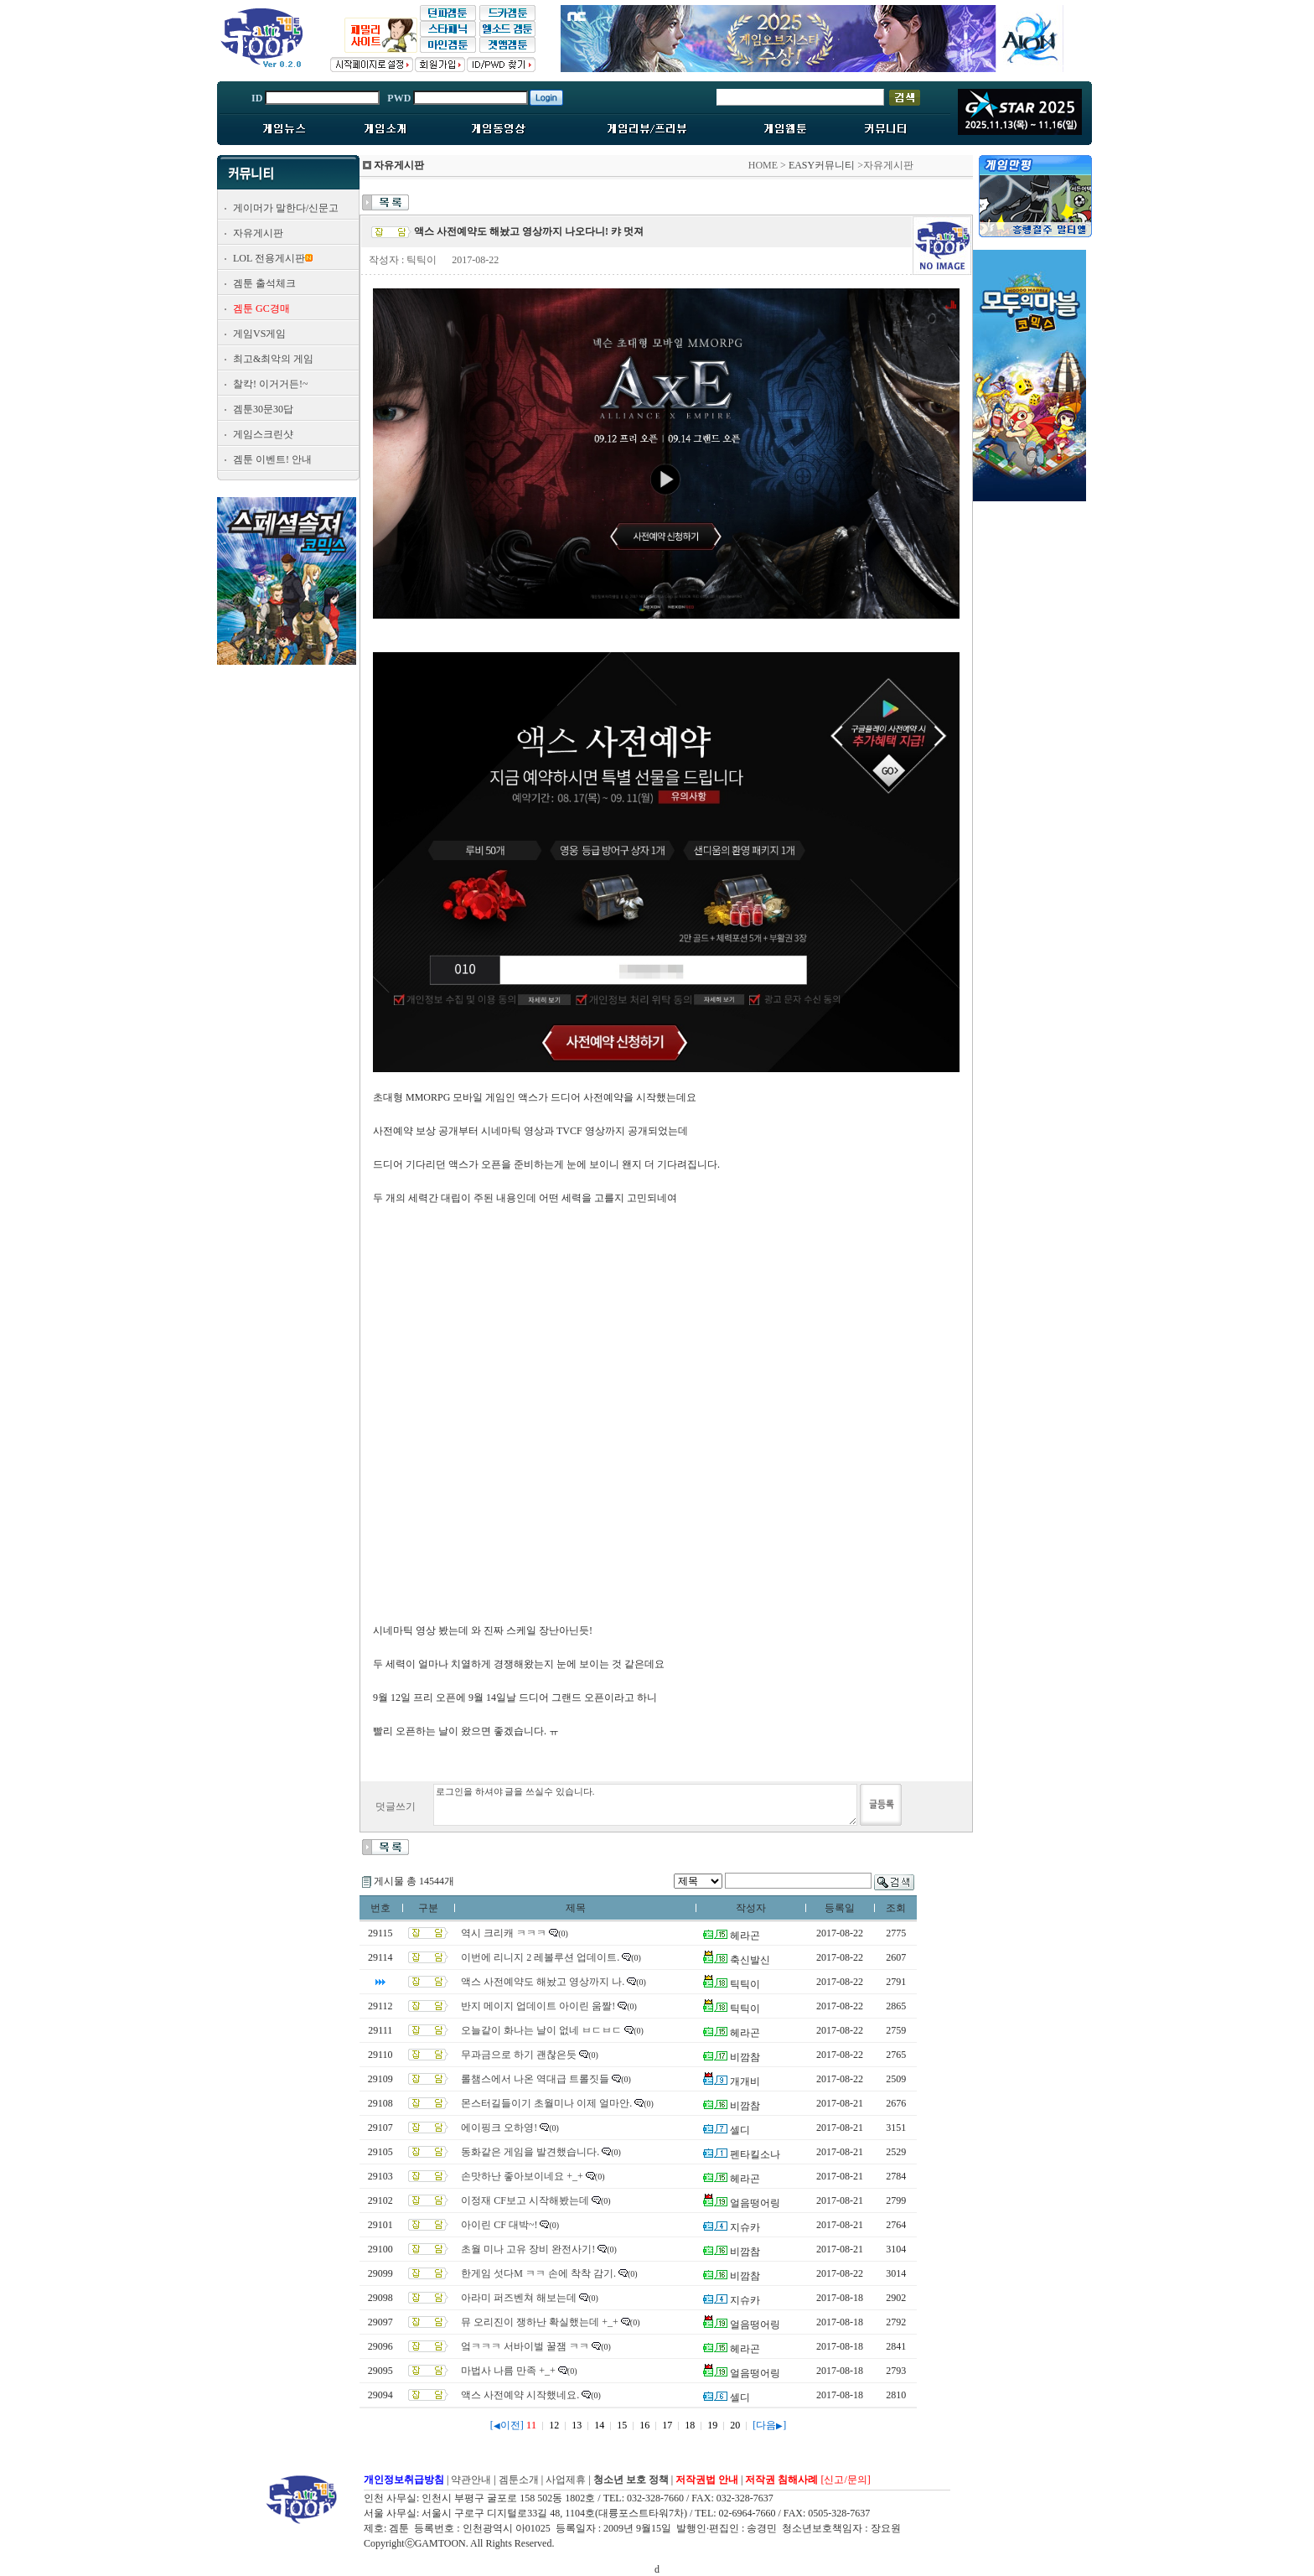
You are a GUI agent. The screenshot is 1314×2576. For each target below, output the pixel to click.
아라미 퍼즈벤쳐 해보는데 (519, 2298)
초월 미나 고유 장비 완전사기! (528, 2249)
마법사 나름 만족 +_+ (508, 2370)
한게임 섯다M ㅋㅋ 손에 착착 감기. (538, 2273)
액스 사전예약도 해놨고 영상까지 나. (542, 1982)
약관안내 (471, 2479)
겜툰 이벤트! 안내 (272, 459)
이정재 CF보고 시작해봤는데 (525, 2200)
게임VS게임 (259, 333)
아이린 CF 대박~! (499, 2225)
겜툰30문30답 (263, 409)
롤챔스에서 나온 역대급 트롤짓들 (535, 2079)
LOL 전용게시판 (269, 258)
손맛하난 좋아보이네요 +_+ (522, 2176)
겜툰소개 (519, 2479)
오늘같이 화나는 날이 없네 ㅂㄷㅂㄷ (541, 2030)
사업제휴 (566, 2479)
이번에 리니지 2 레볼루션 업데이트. (540, 1957)
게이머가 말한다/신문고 (286, 208)
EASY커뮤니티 (822, 165)
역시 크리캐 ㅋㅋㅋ (503, 1933)
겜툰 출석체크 (264, 283)
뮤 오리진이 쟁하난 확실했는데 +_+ (539, 2322)
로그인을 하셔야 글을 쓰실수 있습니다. (645, 1805)
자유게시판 (258, 233)
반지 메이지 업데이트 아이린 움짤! (538, 2006)
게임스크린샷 (263, 434)
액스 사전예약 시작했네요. (520, 2395)
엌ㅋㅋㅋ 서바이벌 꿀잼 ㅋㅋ (525, 2346)
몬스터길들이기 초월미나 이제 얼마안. (546, 2103)
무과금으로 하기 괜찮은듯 (519, 2054)
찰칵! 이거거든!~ (270, 384)
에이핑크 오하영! (499, 2127)
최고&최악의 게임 (273, 359)
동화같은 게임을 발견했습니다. (530, 2152)
